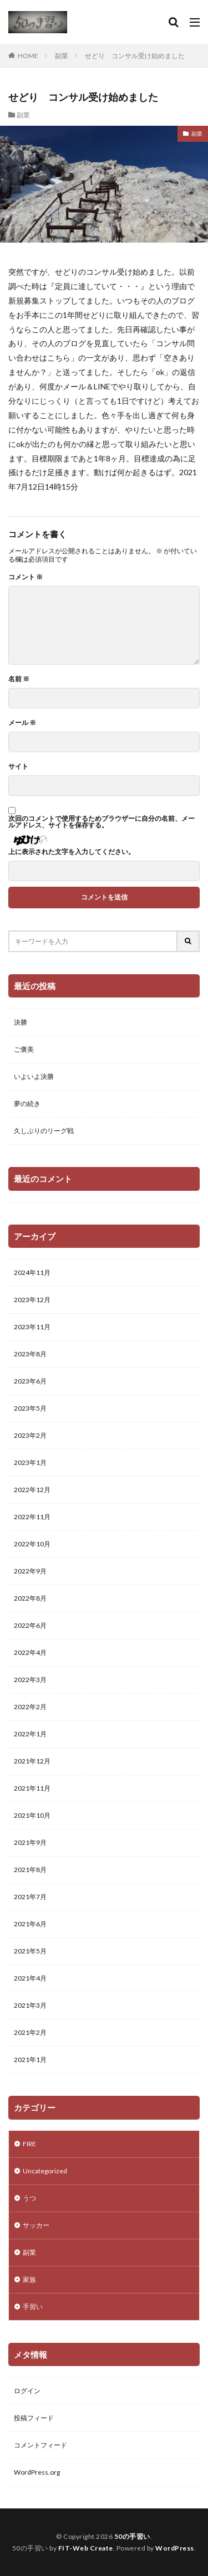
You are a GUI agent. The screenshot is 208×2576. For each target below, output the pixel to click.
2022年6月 (30, 1625)
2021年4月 (30, 1978)
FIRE (29, 2144)
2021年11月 (32, 1788)
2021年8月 (30, 1869)
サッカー (36, 2225)
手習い (33, 2306)
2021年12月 (32, 1761)
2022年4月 (30, 1652)
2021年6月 (30, 1924)
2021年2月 (30, 2032)
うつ (29, 2198)
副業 (61, 56)
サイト (18, 766)
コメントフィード (40, 2445)
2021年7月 (30, 1897)
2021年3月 (30, 2005)
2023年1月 (30, 1462)
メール (22, 722)
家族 (29, 2279)
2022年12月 (32, 1489)
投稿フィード (34, 2418)
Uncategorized (45, 2171)
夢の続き (27, 1103)
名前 (18, 679)
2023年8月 (30, 1354)
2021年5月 (30, 1951)
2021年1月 (30, 2059)
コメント (25, 577)
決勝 (20, 1022)
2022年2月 (30, 1707)
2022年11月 (32, 1517)
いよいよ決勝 (34, 1076)
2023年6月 (30, 1381)
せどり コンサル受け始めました (135, 56)
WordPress (174, 2548)
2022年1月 (30, 1734)
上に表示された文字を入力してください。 (71, 852)
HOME (28, 56)
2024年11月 (32, 1272)
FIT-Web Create (85, 2548)
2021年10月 (32, 1815)
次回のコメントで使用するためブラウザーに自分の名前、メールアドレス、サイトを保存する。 (101, 822)
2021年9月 (30, 1842)
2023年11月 (32, 1327)
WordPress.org (37, 2472)
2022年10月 (32, 1544)
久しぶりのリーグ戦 (44, 1131)
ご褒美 (24, 1049)
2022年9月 (30, 1571)
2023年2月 (30, 1435)
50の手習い (132, 2536)
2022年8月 (30, 1598)
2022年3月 (30, 1679)
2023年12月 (32, 1299)
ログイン (27, 2391)
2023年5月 (30, 1408)
